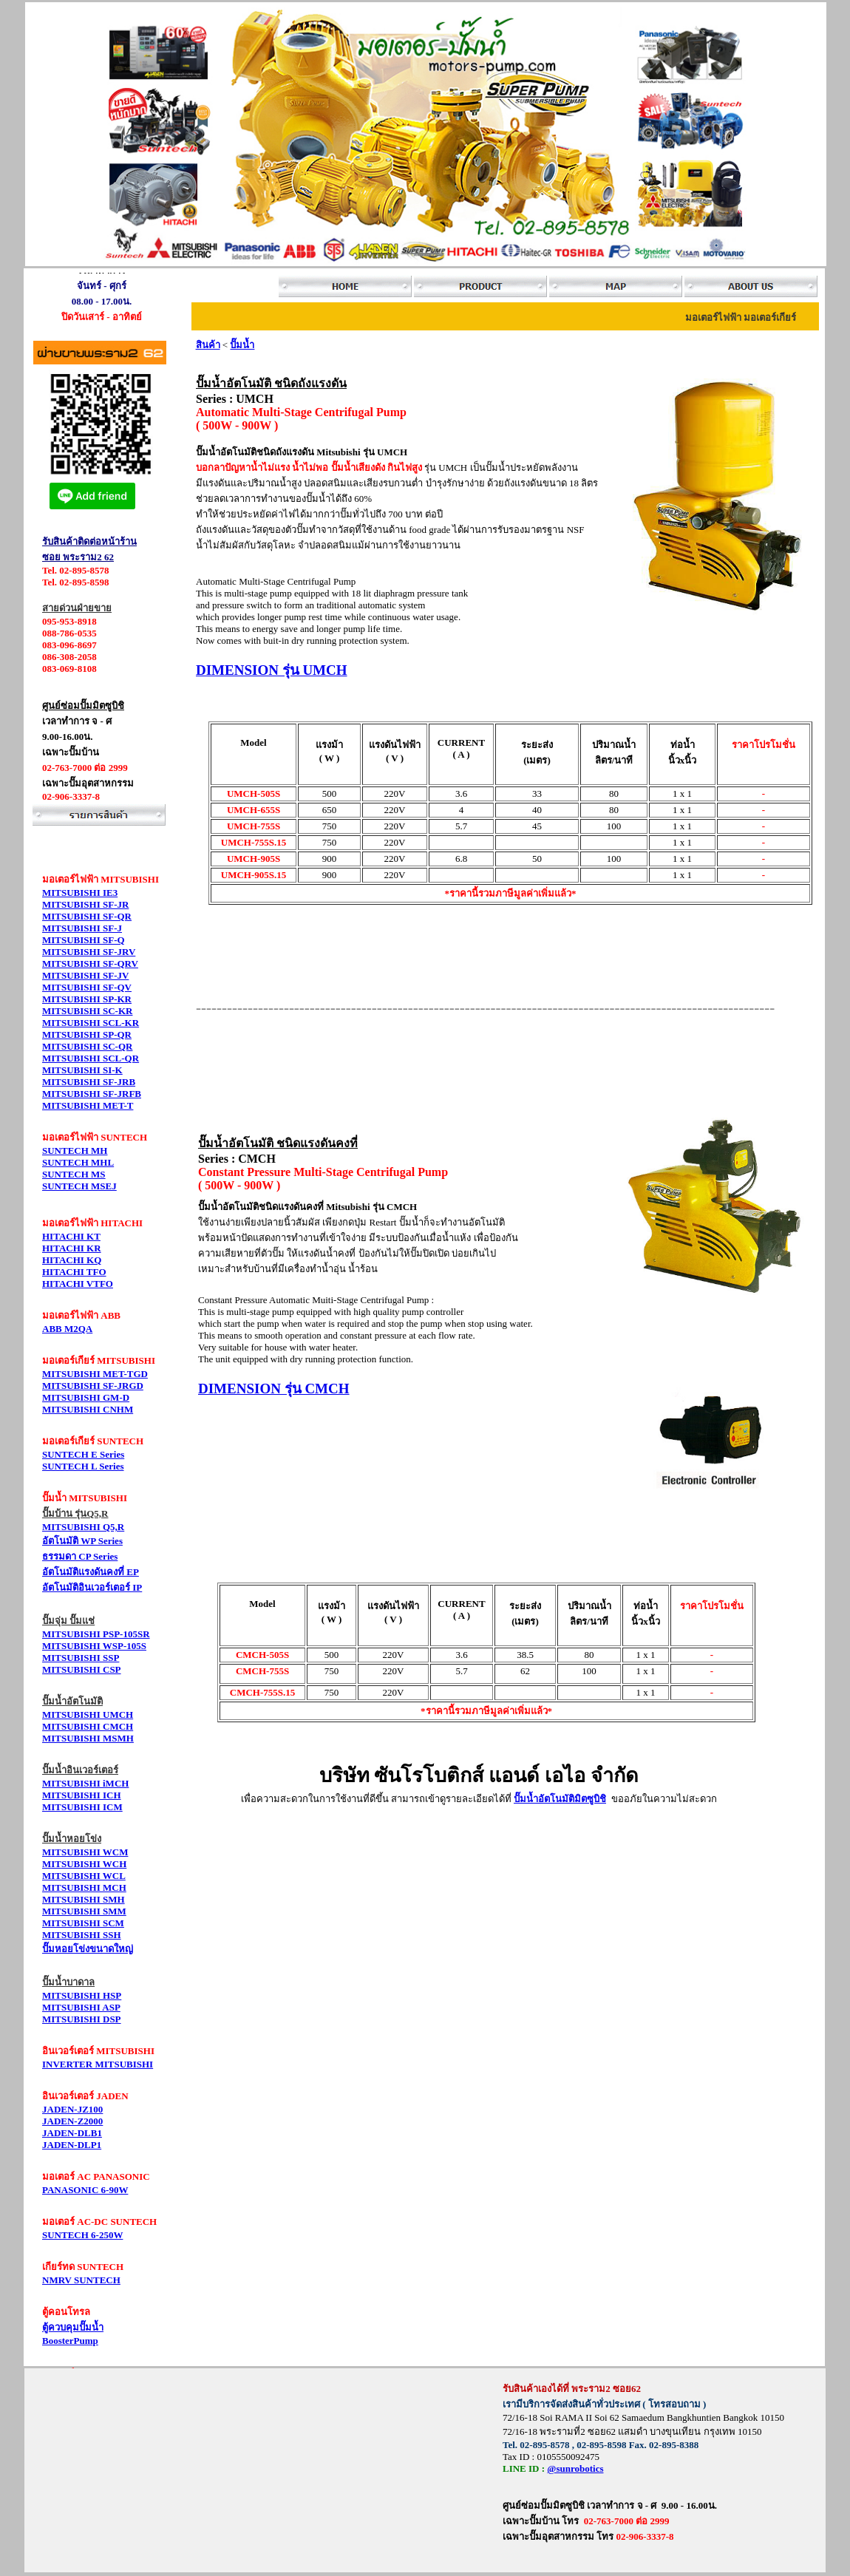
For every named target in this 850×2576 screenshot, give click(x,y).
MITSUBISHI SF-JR (85, 904)
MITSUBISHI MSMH (88, 1738)
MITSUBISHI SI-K (82, 1069)
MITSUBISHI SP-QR (87, 1034)
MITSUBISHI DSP (81, 2019)
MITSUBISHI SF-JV (85, 975)
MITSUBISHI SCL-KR (90, 1022)
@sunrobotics (575, 2468)
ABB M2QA (67, 1328)
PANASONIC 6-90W (85, 2189)
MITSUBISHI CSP (81, 1669)
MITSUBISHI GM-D (85, 1397)
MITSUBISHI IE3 (80, 892)
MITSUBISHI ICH (81, 1795)
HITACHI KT (71, 1236)
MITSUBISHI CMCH (87, 1726)
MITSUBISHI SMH (83, 1899)
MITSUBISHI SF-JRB (88, 1081)
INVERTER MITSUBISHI (97, 2064)
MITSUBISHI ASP (81, 2007)
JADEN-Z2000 (72, 2121)
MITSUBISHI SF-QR (87, 916)
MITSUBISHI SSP (80, 1657)
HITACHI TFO (74, 1271)
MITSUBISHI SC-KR (87, 1010)
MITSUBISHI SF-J (82, 928)
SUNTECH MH (74, 1150)
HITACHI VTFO (77, 1283)
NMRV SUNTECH (81, 2280)
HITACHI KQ (71, 1259)
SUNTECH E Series (83, 1454)
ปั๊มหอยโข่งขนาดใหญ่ (87, 1948)
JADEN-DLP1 (71, 2144)
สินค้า (208, 344)
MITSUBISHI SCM (83, 1922)
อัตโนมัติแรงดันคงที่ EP (90, 1571)
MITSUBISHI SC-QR (87, 1046)
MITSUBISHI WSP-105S (94, 1645)
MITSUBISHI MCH (84, 1887)
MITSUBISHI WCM (85, 1852)
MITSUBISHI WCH (84, 1863)
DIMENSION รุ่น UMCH (271, 670)
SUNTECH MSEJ (79, 1186)
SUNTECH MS (74, 1174)
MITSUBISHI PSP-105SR (96, 1633)
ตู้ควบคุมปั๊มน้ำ (72, 2327)
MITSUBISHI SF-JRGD (92, 1385)
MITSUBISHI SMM (84, 1911)
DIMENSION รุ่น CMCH (274, 1388)
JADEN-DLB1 (72, 2132)
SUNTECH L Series (83, 1466)
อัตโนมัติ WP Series (82, 1540)
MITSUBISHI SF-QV (87, 987)
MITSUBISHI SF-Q (83, 939)
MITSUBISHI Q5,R (83, 1526)
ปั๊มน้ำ (242, 344)
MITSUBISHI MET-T (87, 1105)
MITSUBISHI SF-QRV (90, 963)
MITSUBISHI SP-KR (87, 999)
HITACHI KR (71, 1248)
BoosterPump (70, 2340)
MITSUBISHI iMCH (85, 1783)
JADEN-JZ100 (72, 2109)
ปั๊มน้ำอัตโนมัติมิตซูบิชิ (560, 1798)
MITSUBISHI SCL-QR (90, 1058)
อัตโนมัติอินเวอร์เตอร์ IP (92, 1587)
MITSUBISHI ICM (82, 1806)
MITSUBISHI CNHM (87, 1409)
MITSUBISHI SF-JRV (88, 951)
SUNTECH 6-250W (82, 2234)
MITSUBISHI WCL (84, 1875)
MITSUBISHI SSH (81, 1934)
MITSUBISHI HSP (81, 1995)
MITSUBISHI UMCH (87, 1714)
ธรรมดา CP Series (80, 1556)
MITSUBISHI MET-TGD (95, 1373)
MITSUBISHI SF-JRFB (91, 1093)
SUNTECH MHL (78, 1162)
